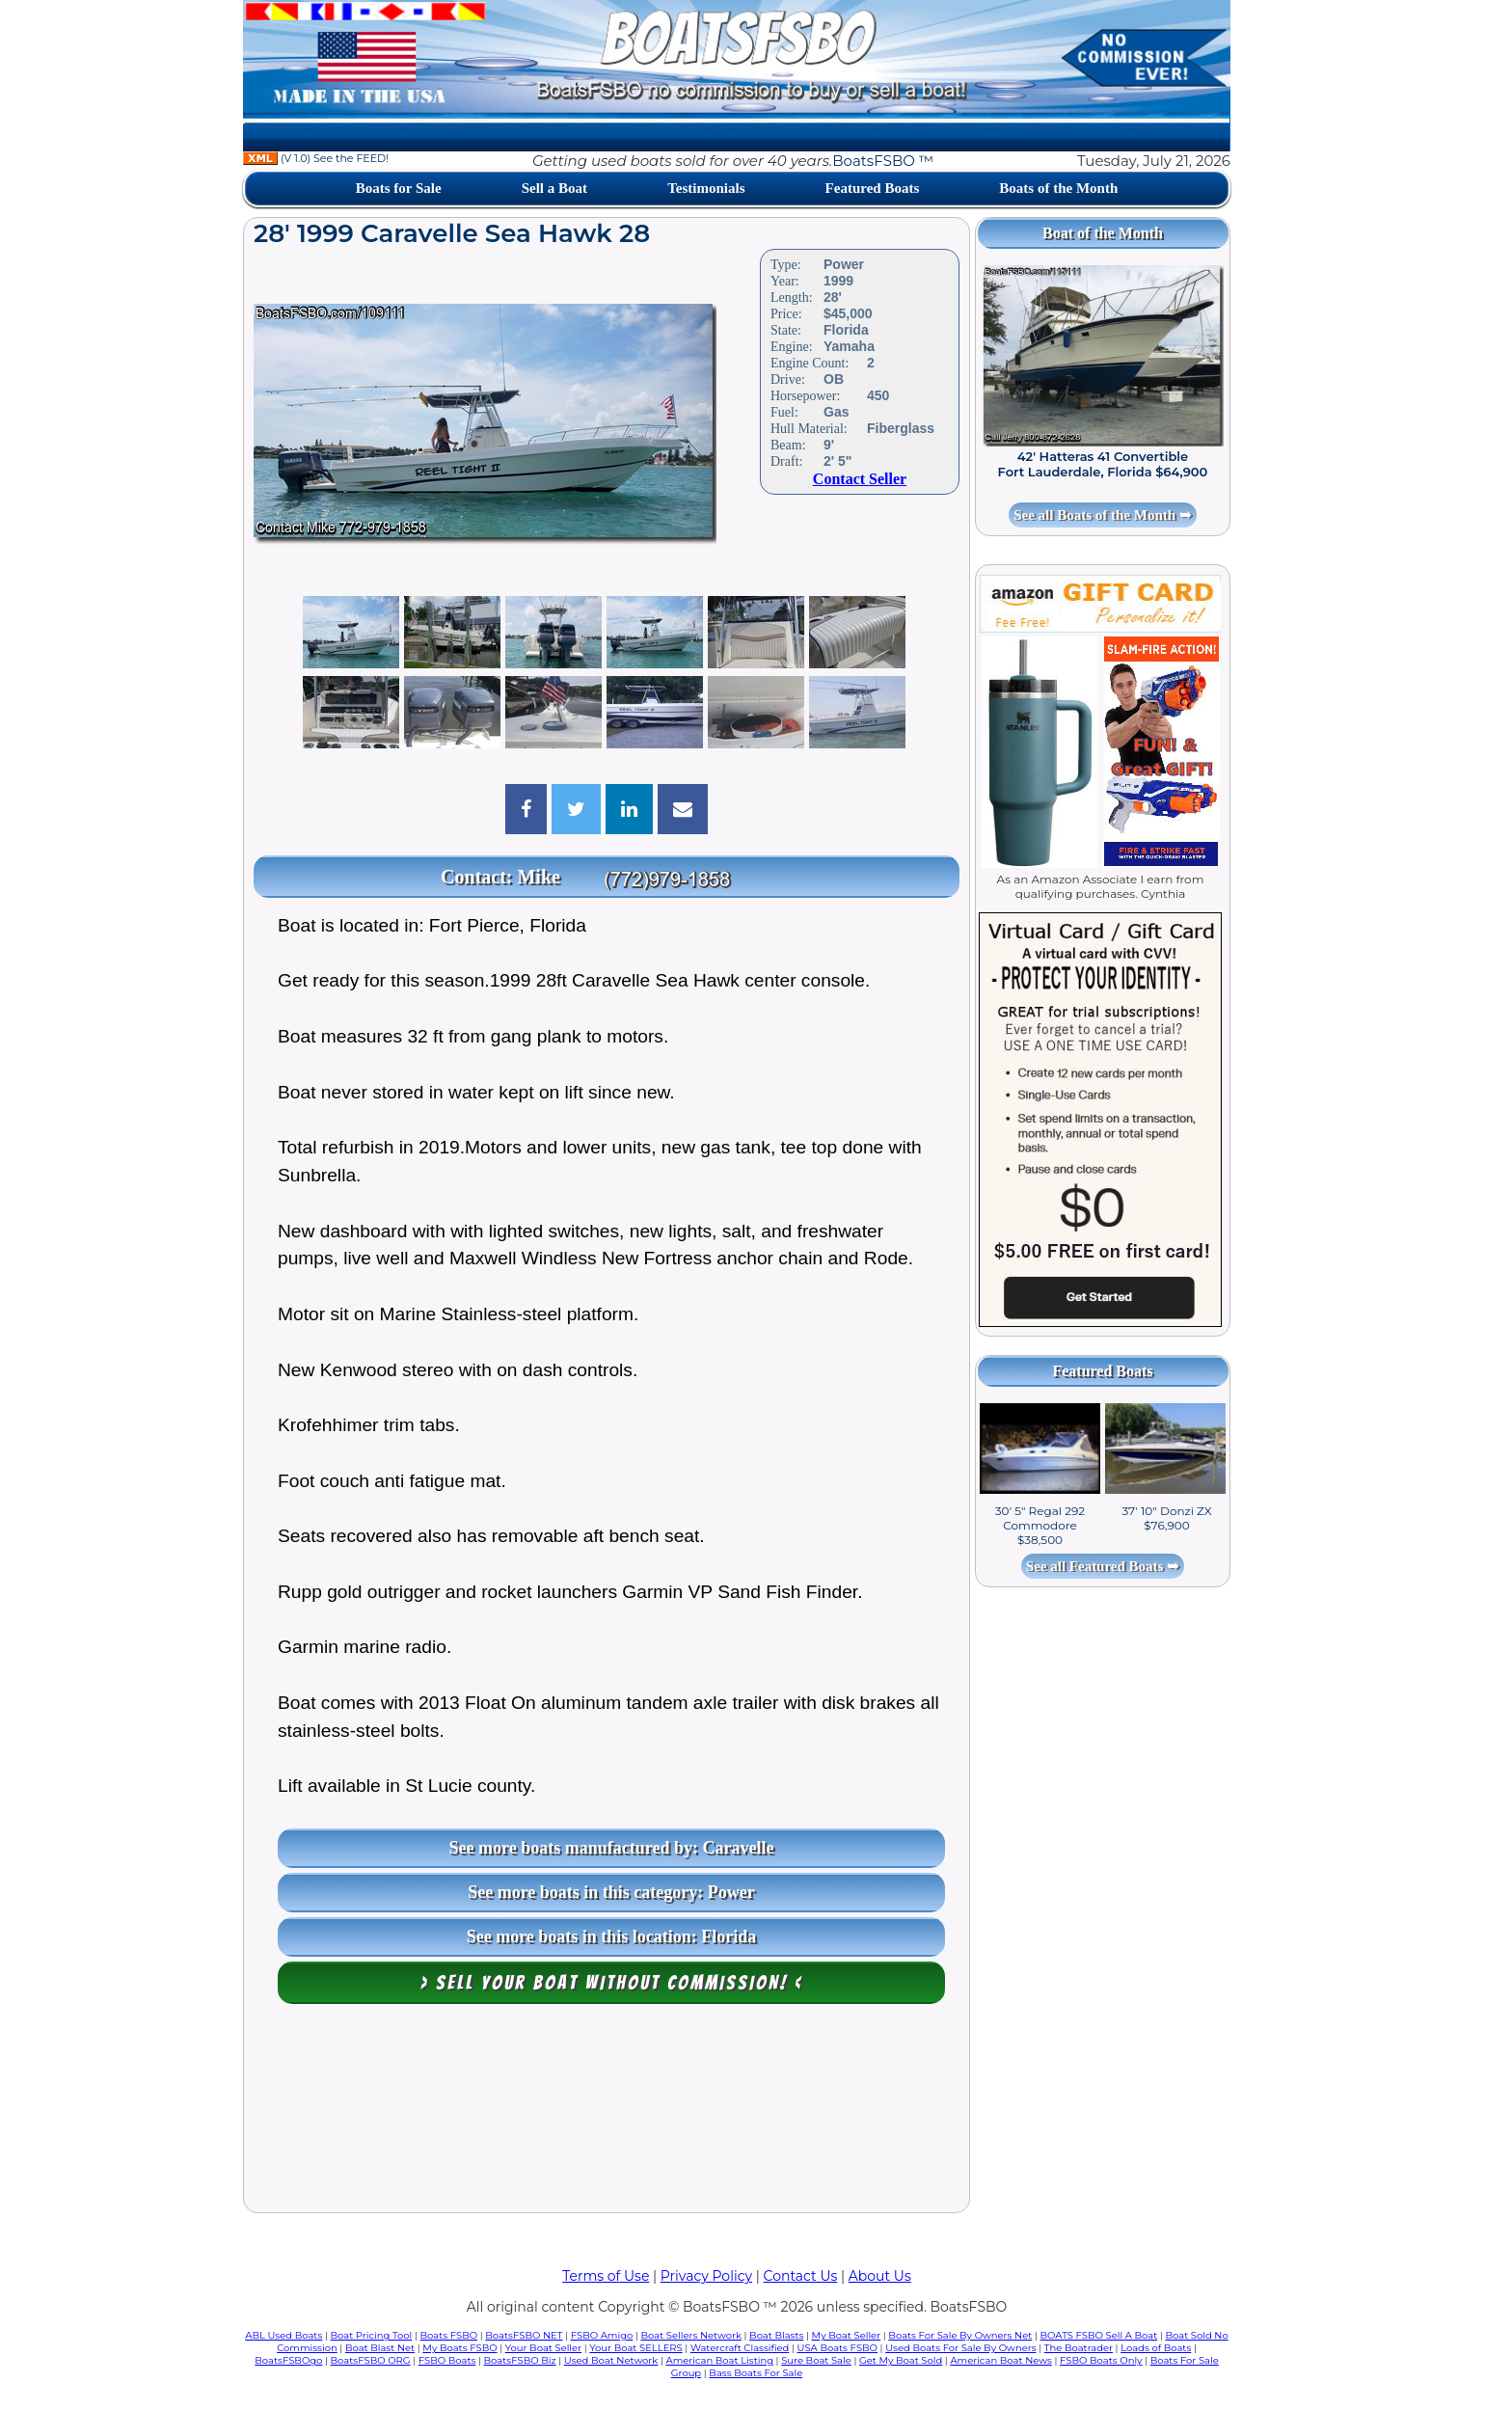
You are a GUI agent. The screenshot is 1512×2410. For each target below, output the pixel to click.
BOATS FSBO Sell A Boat (1099, 2335)
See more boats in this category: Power (611, 1892)
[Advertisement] (606, 2113)
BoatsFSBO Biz (520, 2360)
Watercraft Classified (739, 2348)
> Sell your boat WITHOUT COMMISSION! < (611, 1982)
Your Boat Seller (543, 2348)
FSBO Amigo (602, 2335)
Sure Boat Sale (816, 2360)
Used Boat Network (611, 2360)
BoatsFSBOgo (288, 2360)
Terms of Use (605, 2276)
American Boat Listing (719, 2360)
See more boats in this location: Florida (612, 1936)
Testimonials (705, 188)
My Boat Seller (846, 2335)
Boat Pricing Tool (371, 2335)
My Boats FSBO (459, 2348)
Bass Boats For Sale (755, 2373)
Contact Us (801, 2276)
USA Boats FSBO (837, 2348)
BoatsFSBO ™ (882, 160)
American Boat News (1000, 2360)
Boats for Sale (399, 188)
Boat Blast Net (380, 2348)
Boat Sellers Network (690, 2335)
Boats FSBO (449, 2335)
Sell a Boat (554, 188)
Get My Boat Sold (900, 2360)
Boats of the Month (1058, 188)
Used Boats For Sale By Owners (960, 2348)
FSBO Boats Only (1101, 2360)
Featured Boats (872, 188)
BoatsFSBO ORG (371, 2360)
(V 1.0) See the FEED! (316, 158)
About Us (880, 2276)
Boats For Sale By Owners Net (960, 2335)
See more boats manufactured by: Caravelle (611, 1847)
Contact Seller (859, 479)
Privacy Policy (706, 2276)
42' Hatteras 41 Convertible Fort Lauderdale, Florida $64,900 (1103, 463)
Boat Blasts (776, 2335)
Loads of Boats (1155, 2348)
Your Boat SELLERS (635, 2348)
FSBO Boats (447, 2360)
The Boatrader (1078, 2348)
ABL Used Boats (283, 2335)
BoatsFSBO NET (523, 2335)
